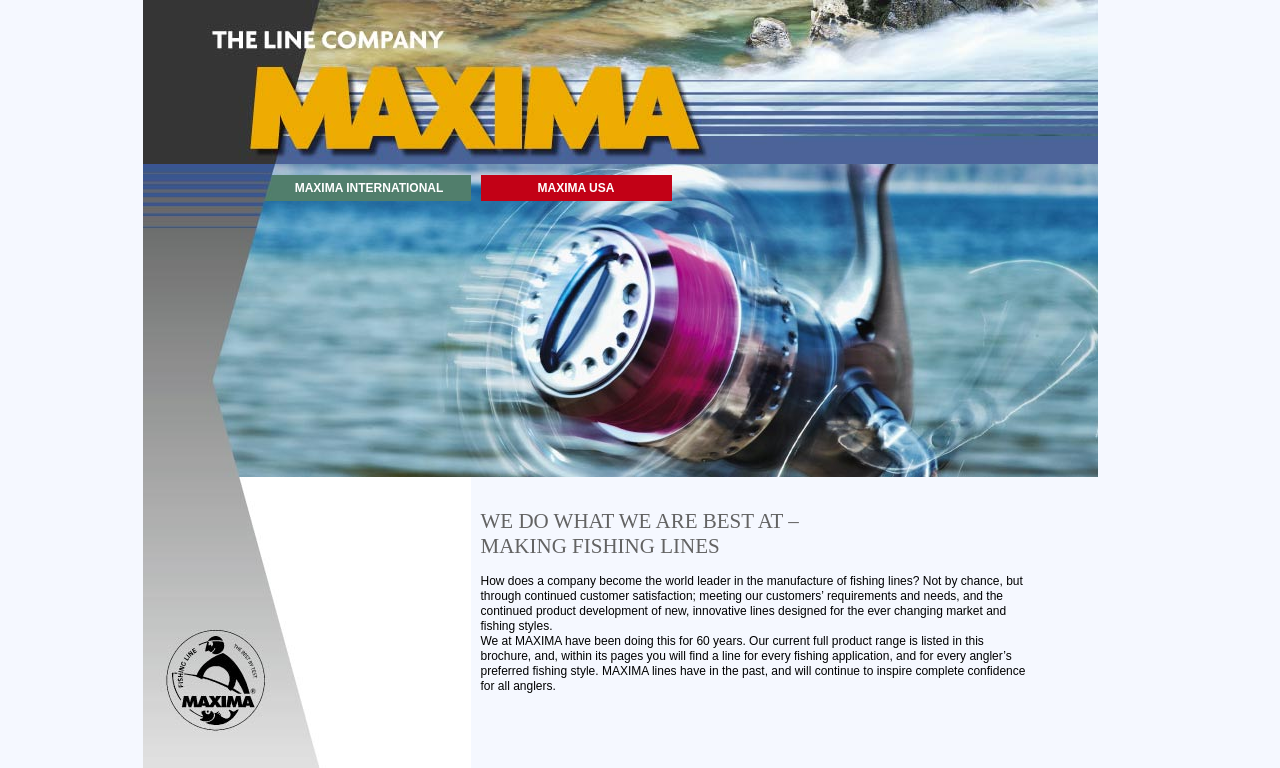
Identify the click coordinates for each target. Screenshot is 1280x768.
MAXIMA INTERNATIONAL (369, 188)
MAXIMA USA (576, 188)
